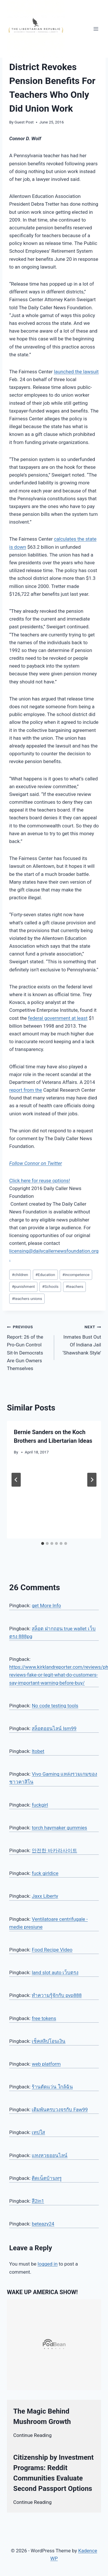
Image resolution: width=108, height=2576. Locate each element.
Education (45, 1274)
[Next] (91, 1480)
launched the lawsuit (76, 371)
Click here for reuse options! (39, 1180)
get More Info (46, 1605)
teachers (74, 1286)
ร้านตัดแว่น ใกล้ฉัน (52, 2087)
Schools (50, 1286)
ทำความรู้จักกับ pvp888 (57, 1995)
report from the (25, 1090)
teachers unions (27, 1298)
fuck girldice (45, 1873)
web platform (46, 2064)
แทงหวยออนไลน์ (49, 2155)
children (20, 1274)
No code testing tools (55, 1705)
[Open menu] (95, 28)
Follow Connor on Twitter (35, 1163)
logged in (48, 2264)
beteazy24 (43, 2224)
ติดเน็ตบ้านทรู (47, 2178)
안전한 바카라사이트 (54, 1850)
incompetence (76, 1274)
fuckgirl (40, 1805)
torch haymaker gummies (59, 1828)
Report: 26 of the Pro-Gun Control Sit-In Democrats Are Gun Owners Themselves (28, 1347)
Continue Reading (32, 2435)
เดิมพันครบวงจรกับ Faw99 (60, 2109)
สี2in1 (38, 2201)
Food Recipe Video (52, 1950)
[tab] (42, 1543)
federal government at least (58, 1018)
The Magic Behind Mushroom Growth (42, 2416)
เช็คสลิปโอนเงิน (48, 2041)
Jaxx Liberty (45, 1896)
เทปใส (38, 2132)
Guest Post (24, 122)
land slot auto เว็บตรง (55, 1972)
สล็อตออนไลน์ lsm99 (54, 1728)
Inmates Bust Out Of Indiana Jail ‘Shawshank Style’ (80, 1339)
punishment (23, 1286)
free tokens (44, 2018)
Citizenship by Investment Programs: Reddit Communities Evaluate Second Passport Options (53, 2473)
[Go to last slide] (16, 1480)
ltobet (38, 1751)
